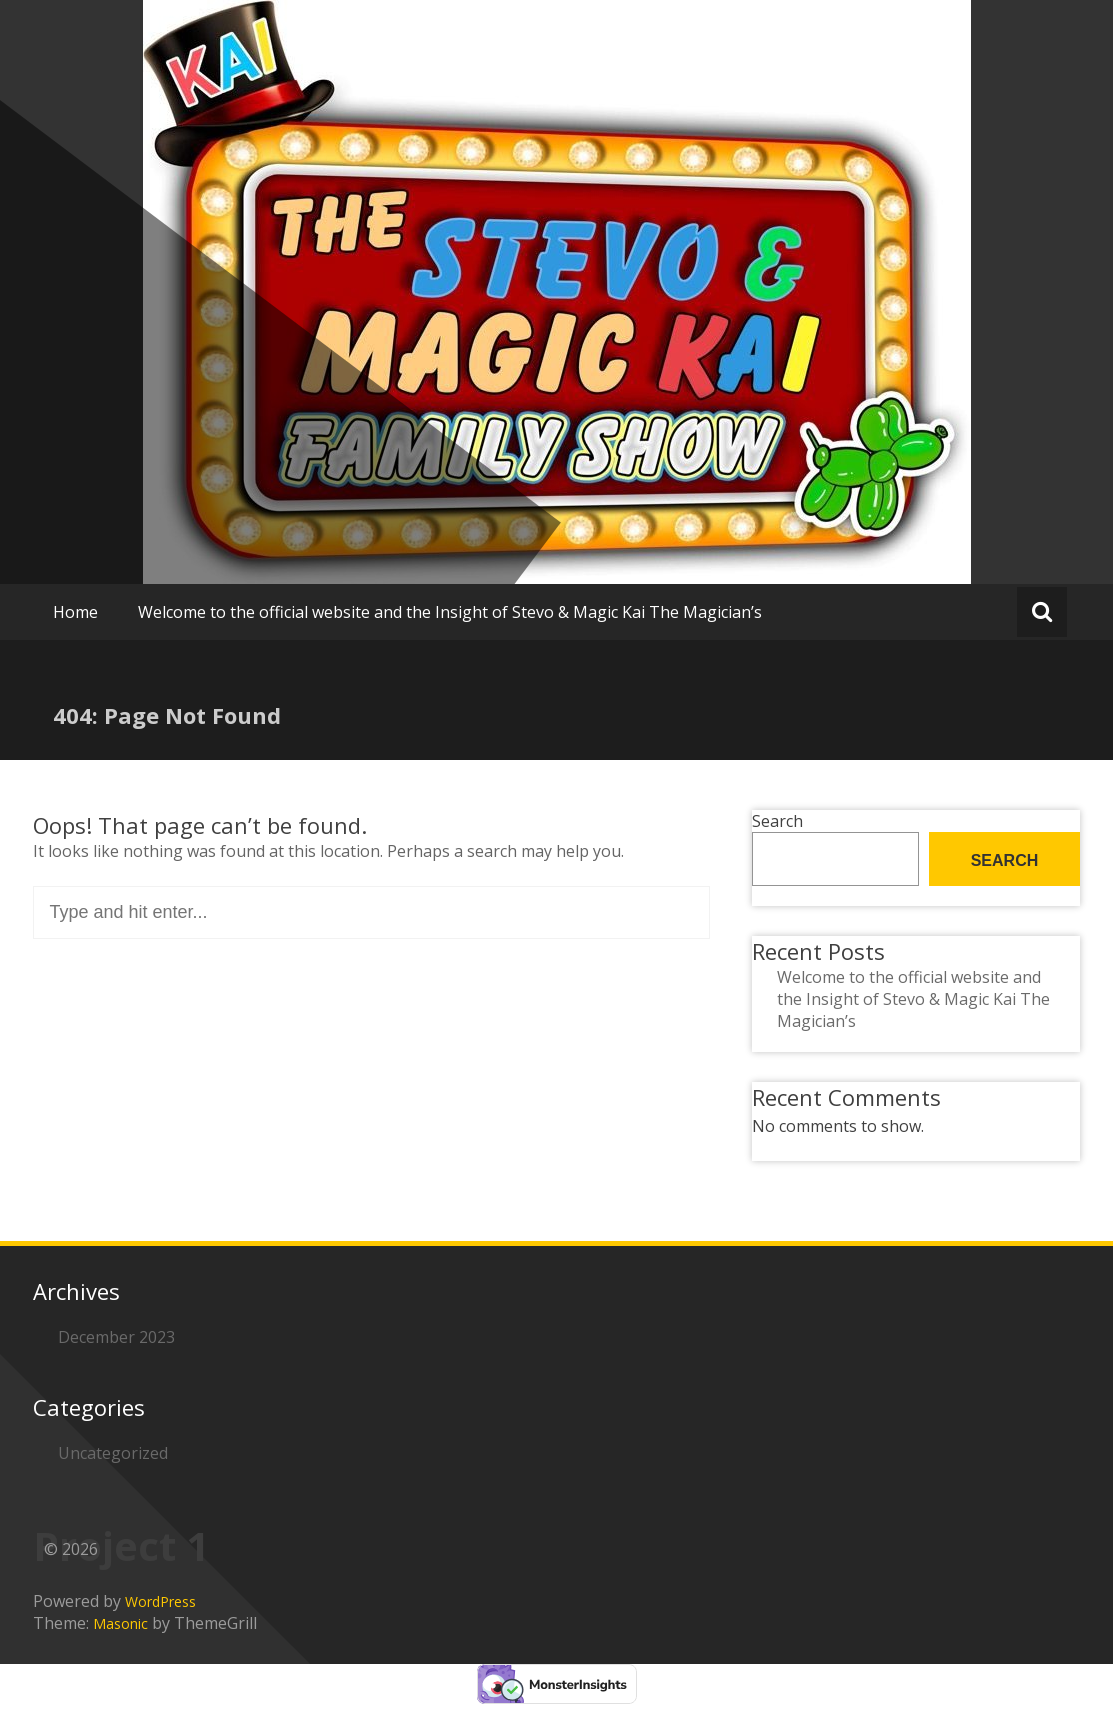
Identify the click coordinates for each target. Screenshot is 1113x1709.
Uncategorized (113, 1453)
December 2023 (116, 1337)
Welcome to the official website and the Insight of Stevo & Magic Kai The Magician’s (450, 612)
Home (75, 612)
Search (777, 821)
